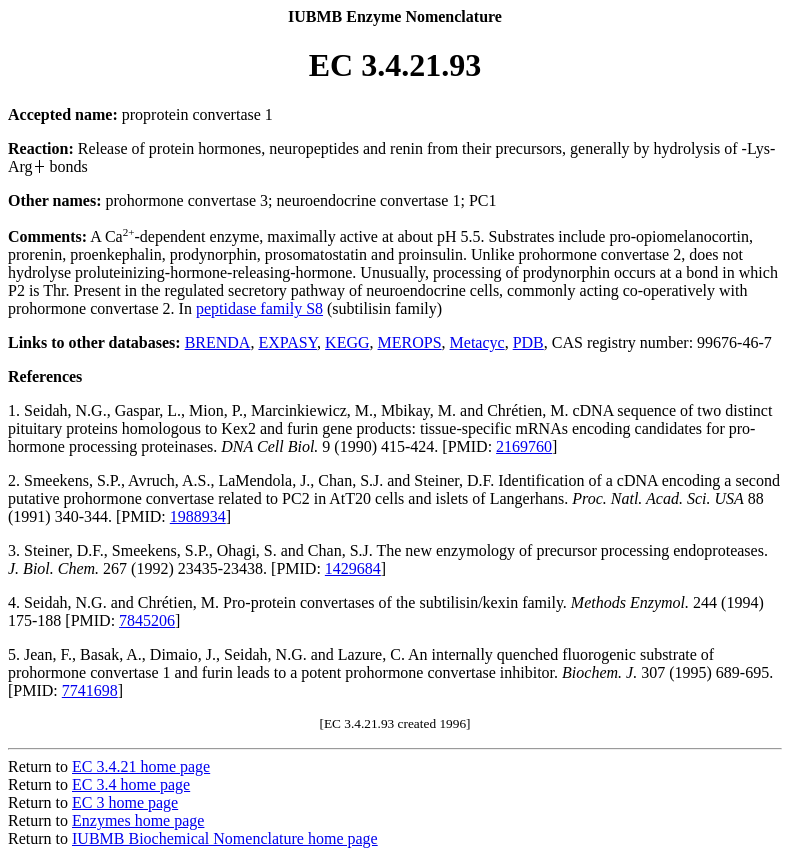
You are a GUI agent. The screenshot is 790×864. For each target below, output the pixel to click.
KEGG (347, 342)
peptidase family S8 (259, 308)
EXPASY (287, 342)
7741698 (90, 690)
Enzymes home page (138, 820)
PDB (528, 342)
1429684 (353, 568)
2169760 (524, 446)
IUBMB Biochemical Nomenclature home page (225, 838)
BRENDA (218, 342)
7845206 (147, 620)
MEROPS (410, 342)
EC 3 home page (125, 802)
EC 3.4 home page (131, 784)
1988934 (198, 516)
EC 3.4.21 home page (141, 766)
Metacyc (477, 342)
